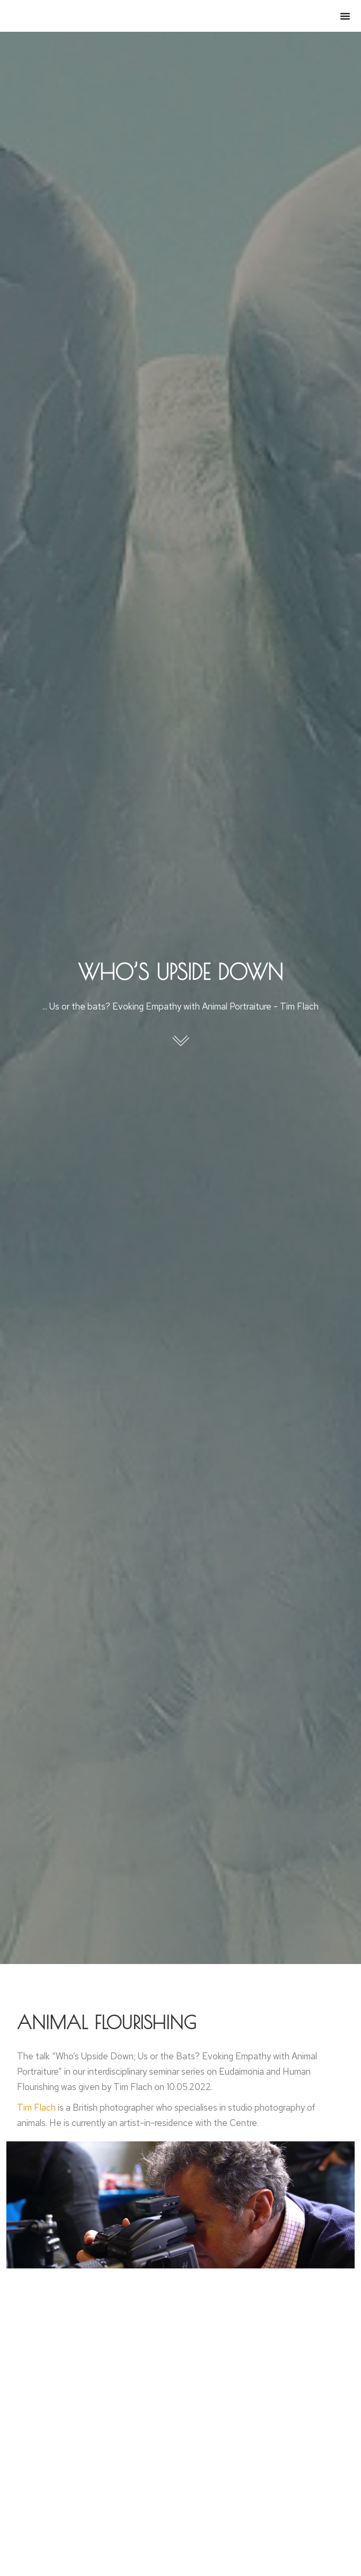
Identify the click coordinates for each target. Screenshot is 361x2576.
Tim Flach (36, 2107)
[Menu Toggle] (345, 16)
